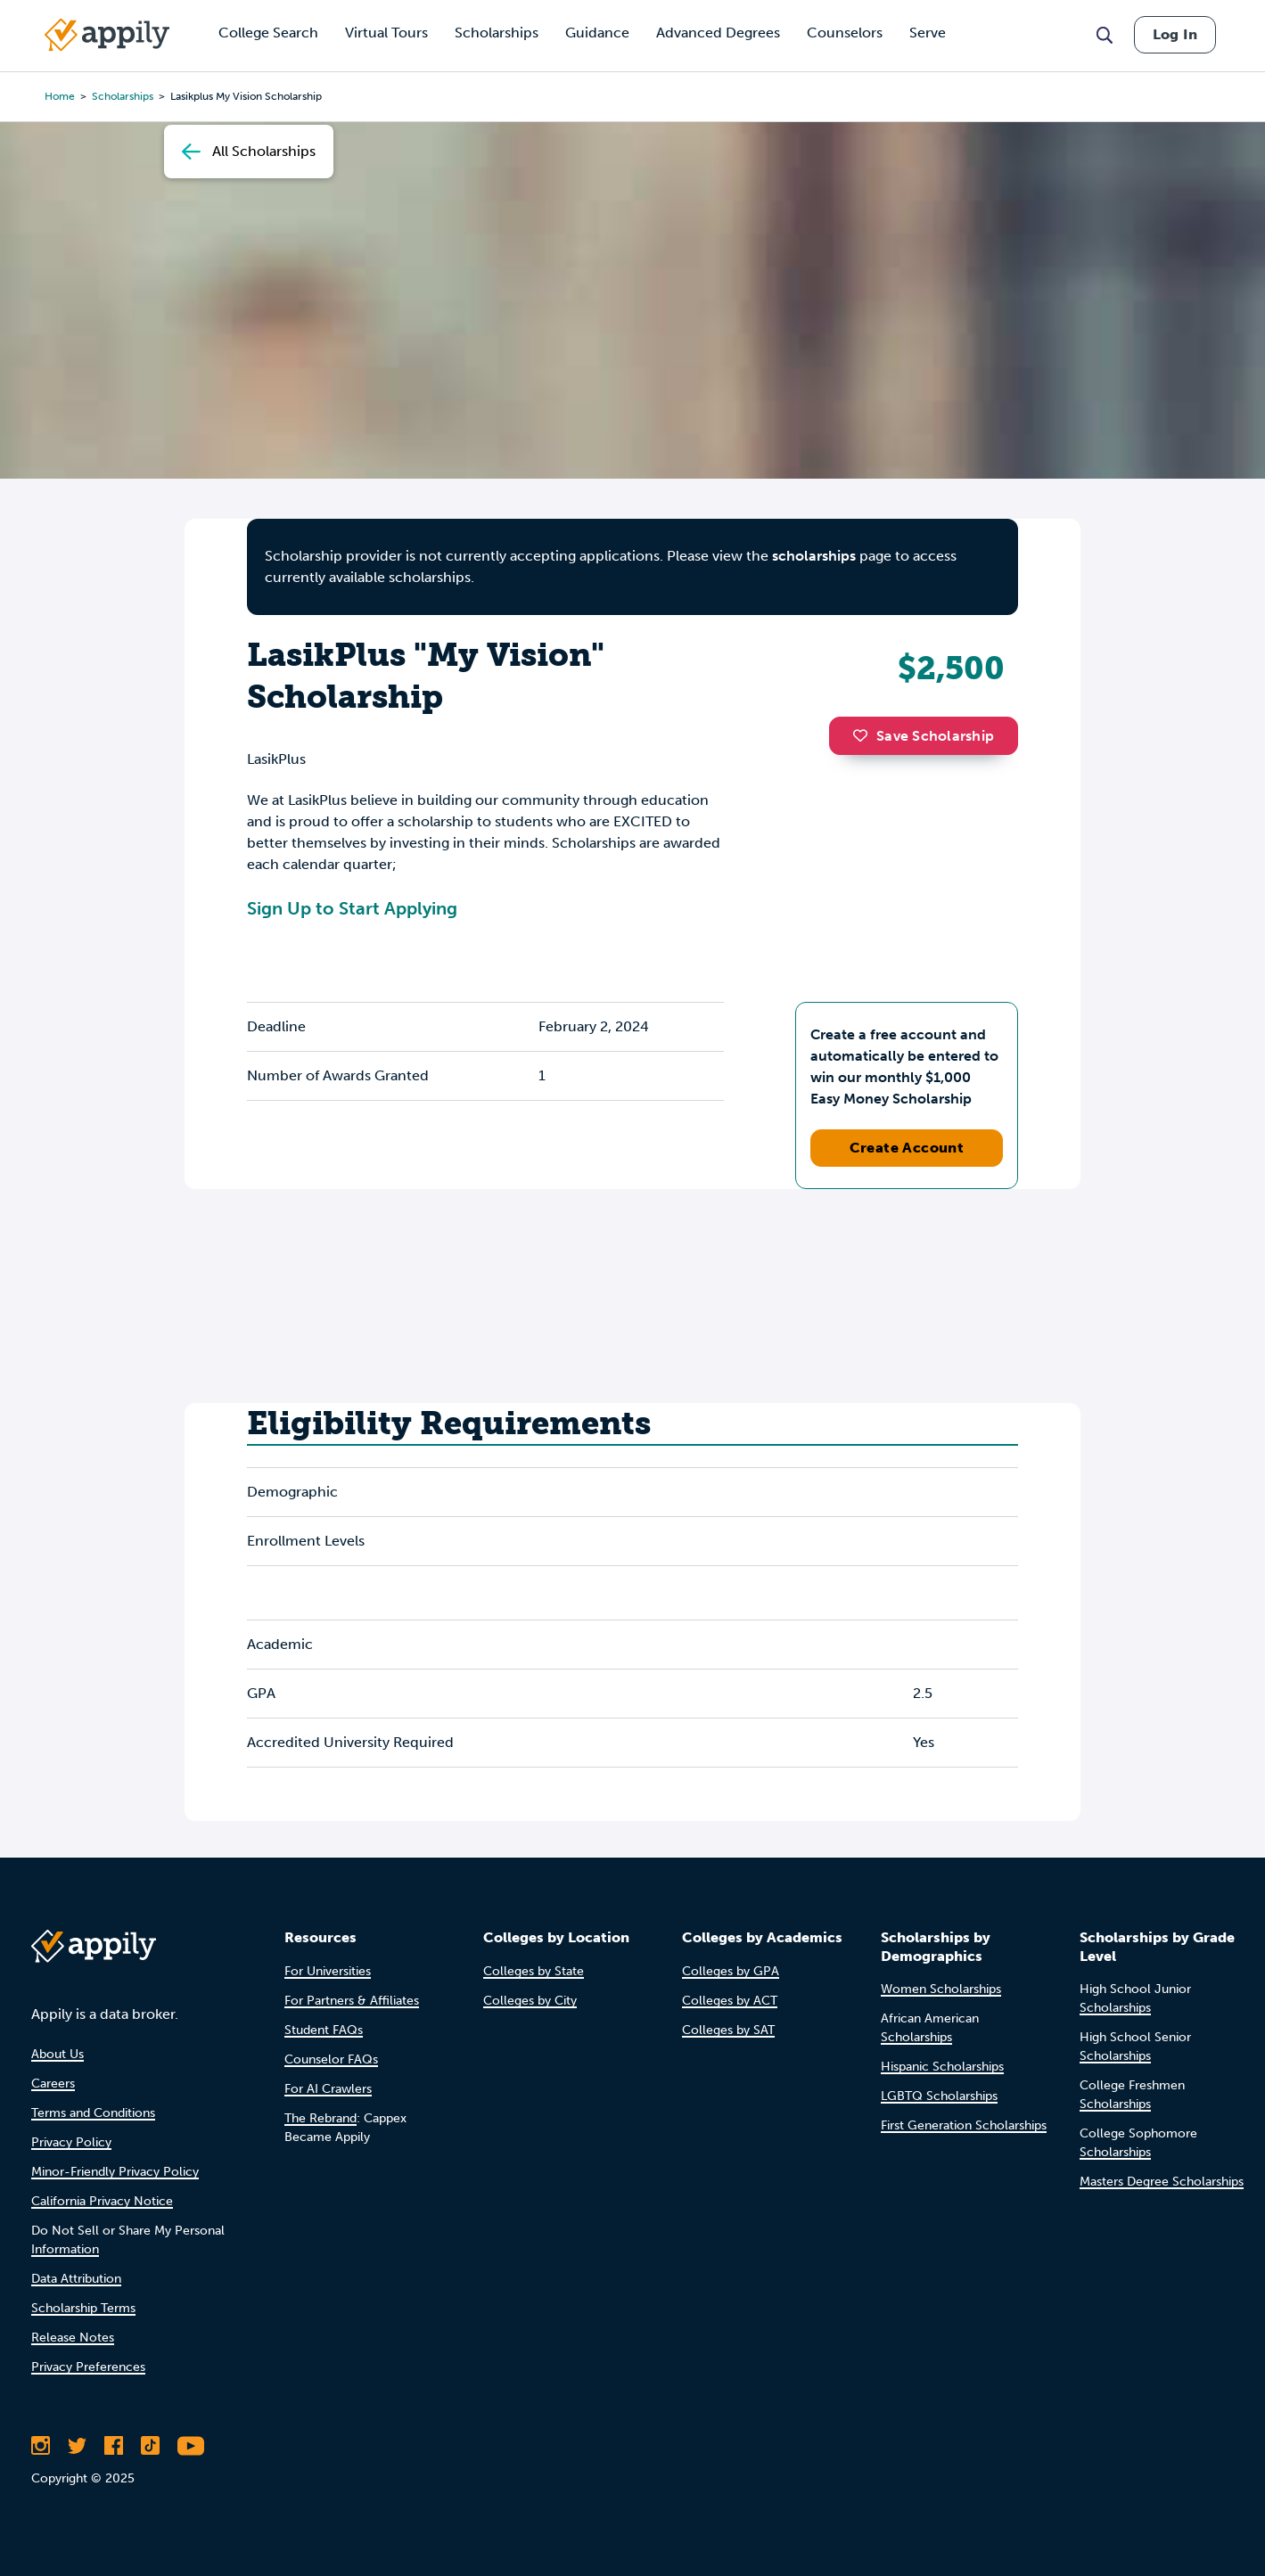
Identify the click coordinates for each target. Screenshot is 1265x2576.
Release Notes (72, 2337)
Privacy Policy (71, 2142)
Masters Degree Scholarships (1162, 2181)
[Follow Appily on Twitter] (77, 2445)
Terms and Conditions (93, 2113)
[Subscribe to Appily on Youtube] (190, 2445)
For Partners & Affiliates (351, 2000)
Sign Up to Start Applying (352, 908)
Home (60, 96)
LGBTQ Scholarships (939, 2096)
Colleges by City (530, 2000)
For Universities (327, 1971)
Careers (53, 2083)
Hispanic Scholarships (942, 2066)
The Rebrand (320, 2118)
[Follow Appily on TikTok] (150, 2445)
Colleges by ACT (729, 2000)
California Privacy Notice (102, 2201)
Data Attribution (76, 2278)
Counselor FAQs (331, 2059)
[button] (864, 735)
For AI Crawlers (328, 2088)
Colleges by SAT (728, 2030)
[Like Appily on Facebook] (113, 2445)
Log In (1175, 34)
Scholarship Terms (83, 2308)
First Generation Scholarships (964, 2125)
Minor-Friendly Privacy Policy (115, 2171)
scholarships (814, 555)
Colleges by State (533, 1971)
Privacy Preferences (88, 2367)
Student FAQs (323, 2030)
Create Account (907, 1147)
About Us (57, 2054)
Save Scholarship (923, 735)
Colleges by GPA (730, 1971)
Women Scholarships (941, 1989)
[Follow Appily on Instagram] (40, 2445)
